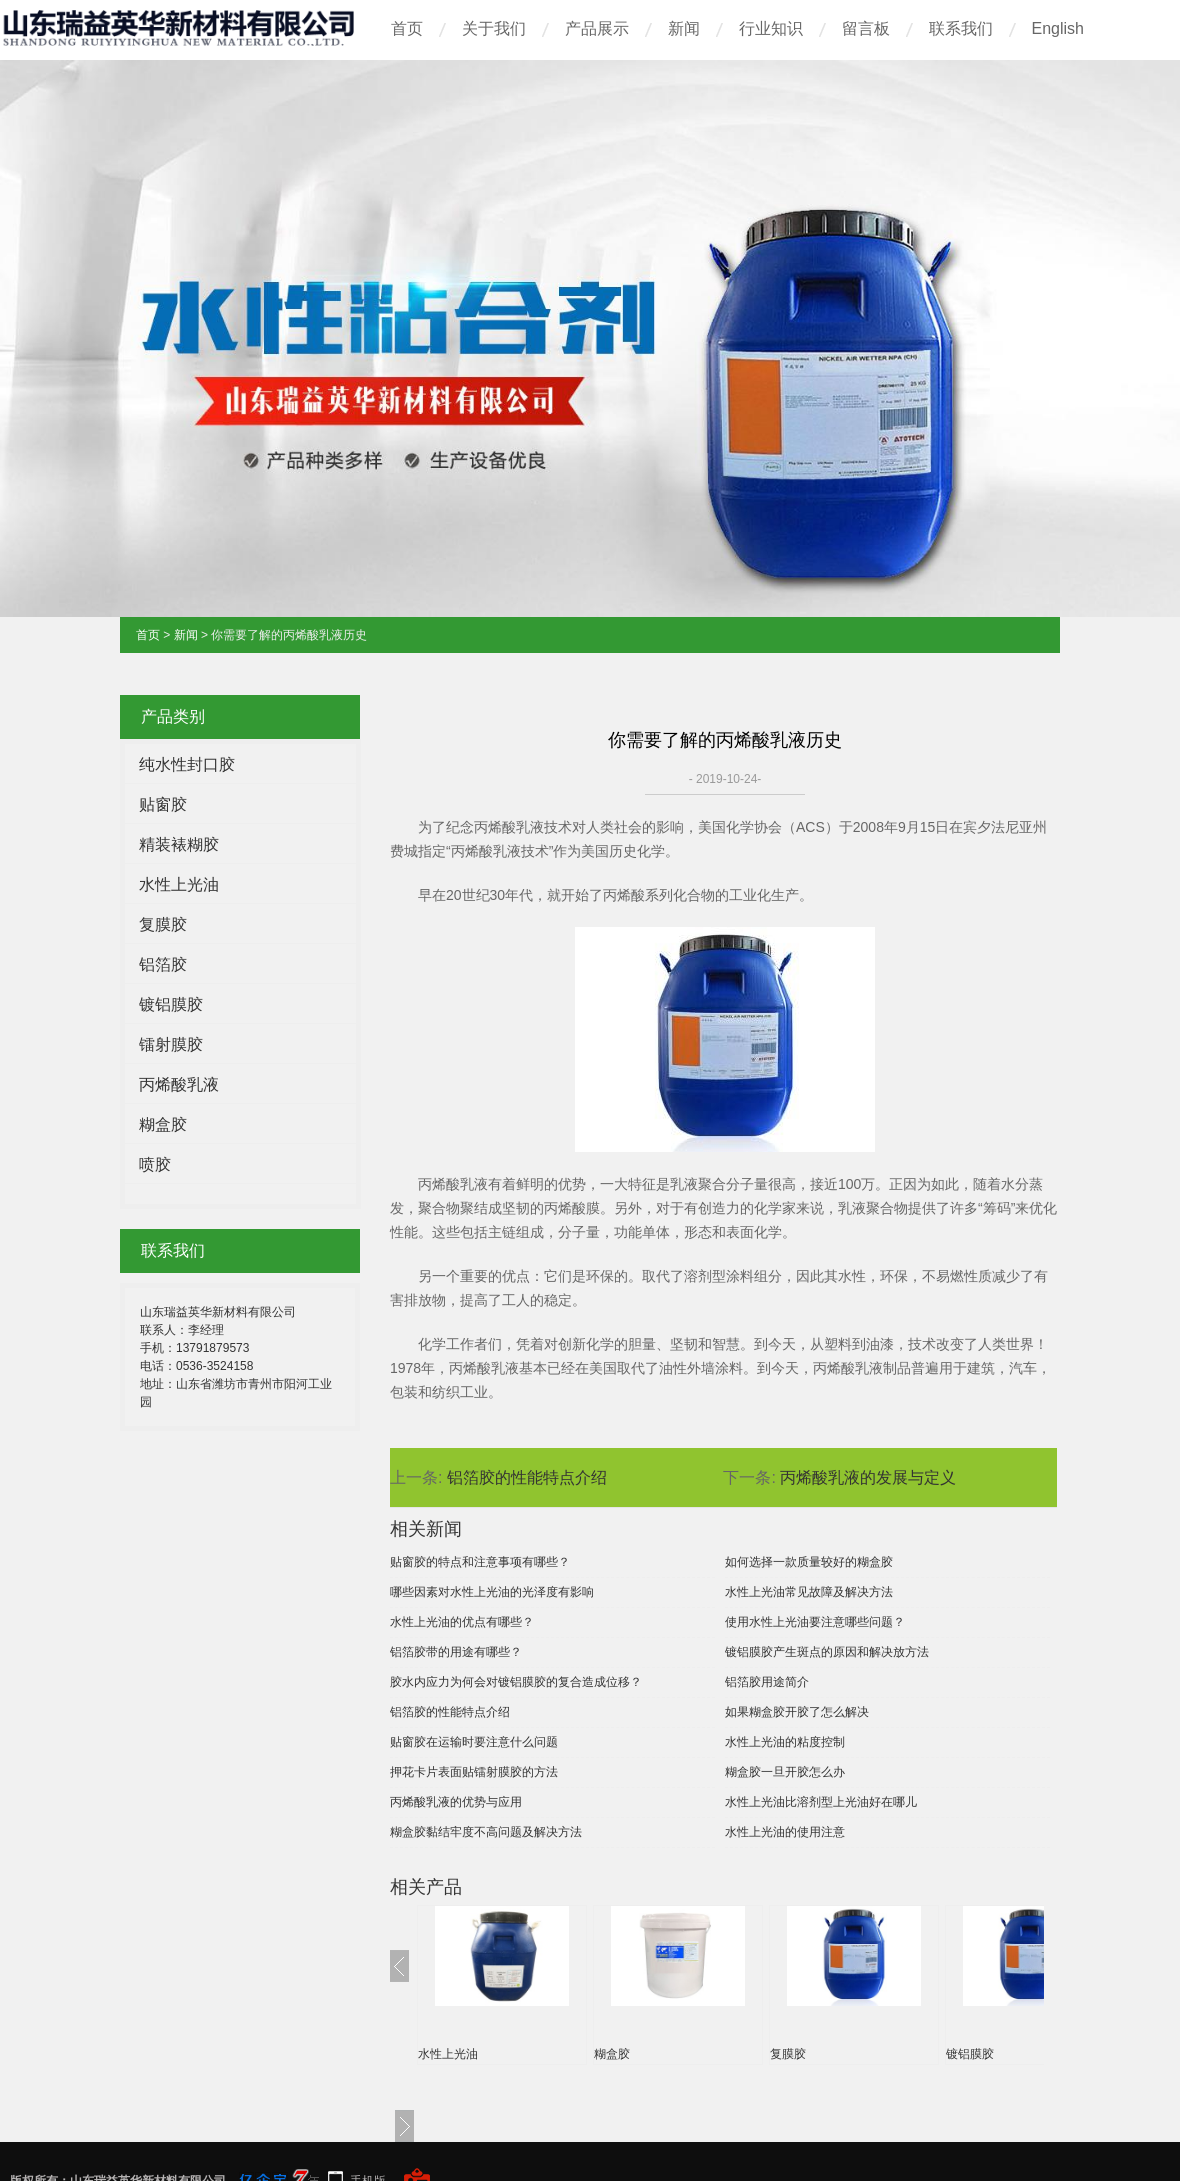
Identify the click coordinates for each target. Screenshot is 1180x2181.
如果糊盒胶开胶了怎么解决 (797, 1712)
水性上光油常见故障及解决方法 (809, 1592)
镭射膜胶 (171, 1044)
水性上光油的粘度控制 (785, 1742)
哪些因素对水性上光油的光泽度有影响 (492, 1592)
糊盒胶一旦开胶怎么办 (785, 1772)
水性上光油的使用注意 (785, 1832)
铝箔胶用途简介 (767, 1682)
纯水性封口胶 (187, 764)
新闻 (684, 28)
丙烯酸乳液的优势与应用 (456, 1802)
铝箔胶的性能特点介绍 (527, 1477)
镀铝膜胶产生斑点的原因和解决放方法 (827, 1652)
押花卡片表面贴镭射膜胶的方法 (474, 1772)
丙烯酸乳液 (179, 1084)
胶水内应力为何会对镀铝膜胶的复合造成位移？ (516, 1682)
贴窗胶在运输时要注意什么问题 (474, 1742)
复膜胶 (163, 924)
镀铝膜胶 (171, 1004)
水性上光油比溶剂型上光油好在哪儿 (821, 1802)
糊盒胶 (163, 1124)
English (1058, 28)
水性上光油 (179, 884)
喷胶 (155, 1164)
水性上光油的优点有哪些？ (462, 1622)
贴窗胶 (163, 804)
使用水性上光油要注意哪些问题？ (815, 1622)
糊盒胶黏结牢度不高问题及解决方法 (486, 1832)
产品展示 (597, 28)
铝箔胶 (163, 964)
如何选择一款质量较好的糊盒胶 (809, 1562)
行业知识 (771, 28)
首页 (407, 28)
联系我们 (961, 28)
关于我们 (494, 28)
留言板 (866, 28)
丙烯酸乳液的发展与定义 (868, 1477)
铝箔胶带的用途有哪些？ (456, 1652)
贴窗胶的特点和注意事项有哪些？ (480, 1562)
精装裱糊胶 (179, 844)
